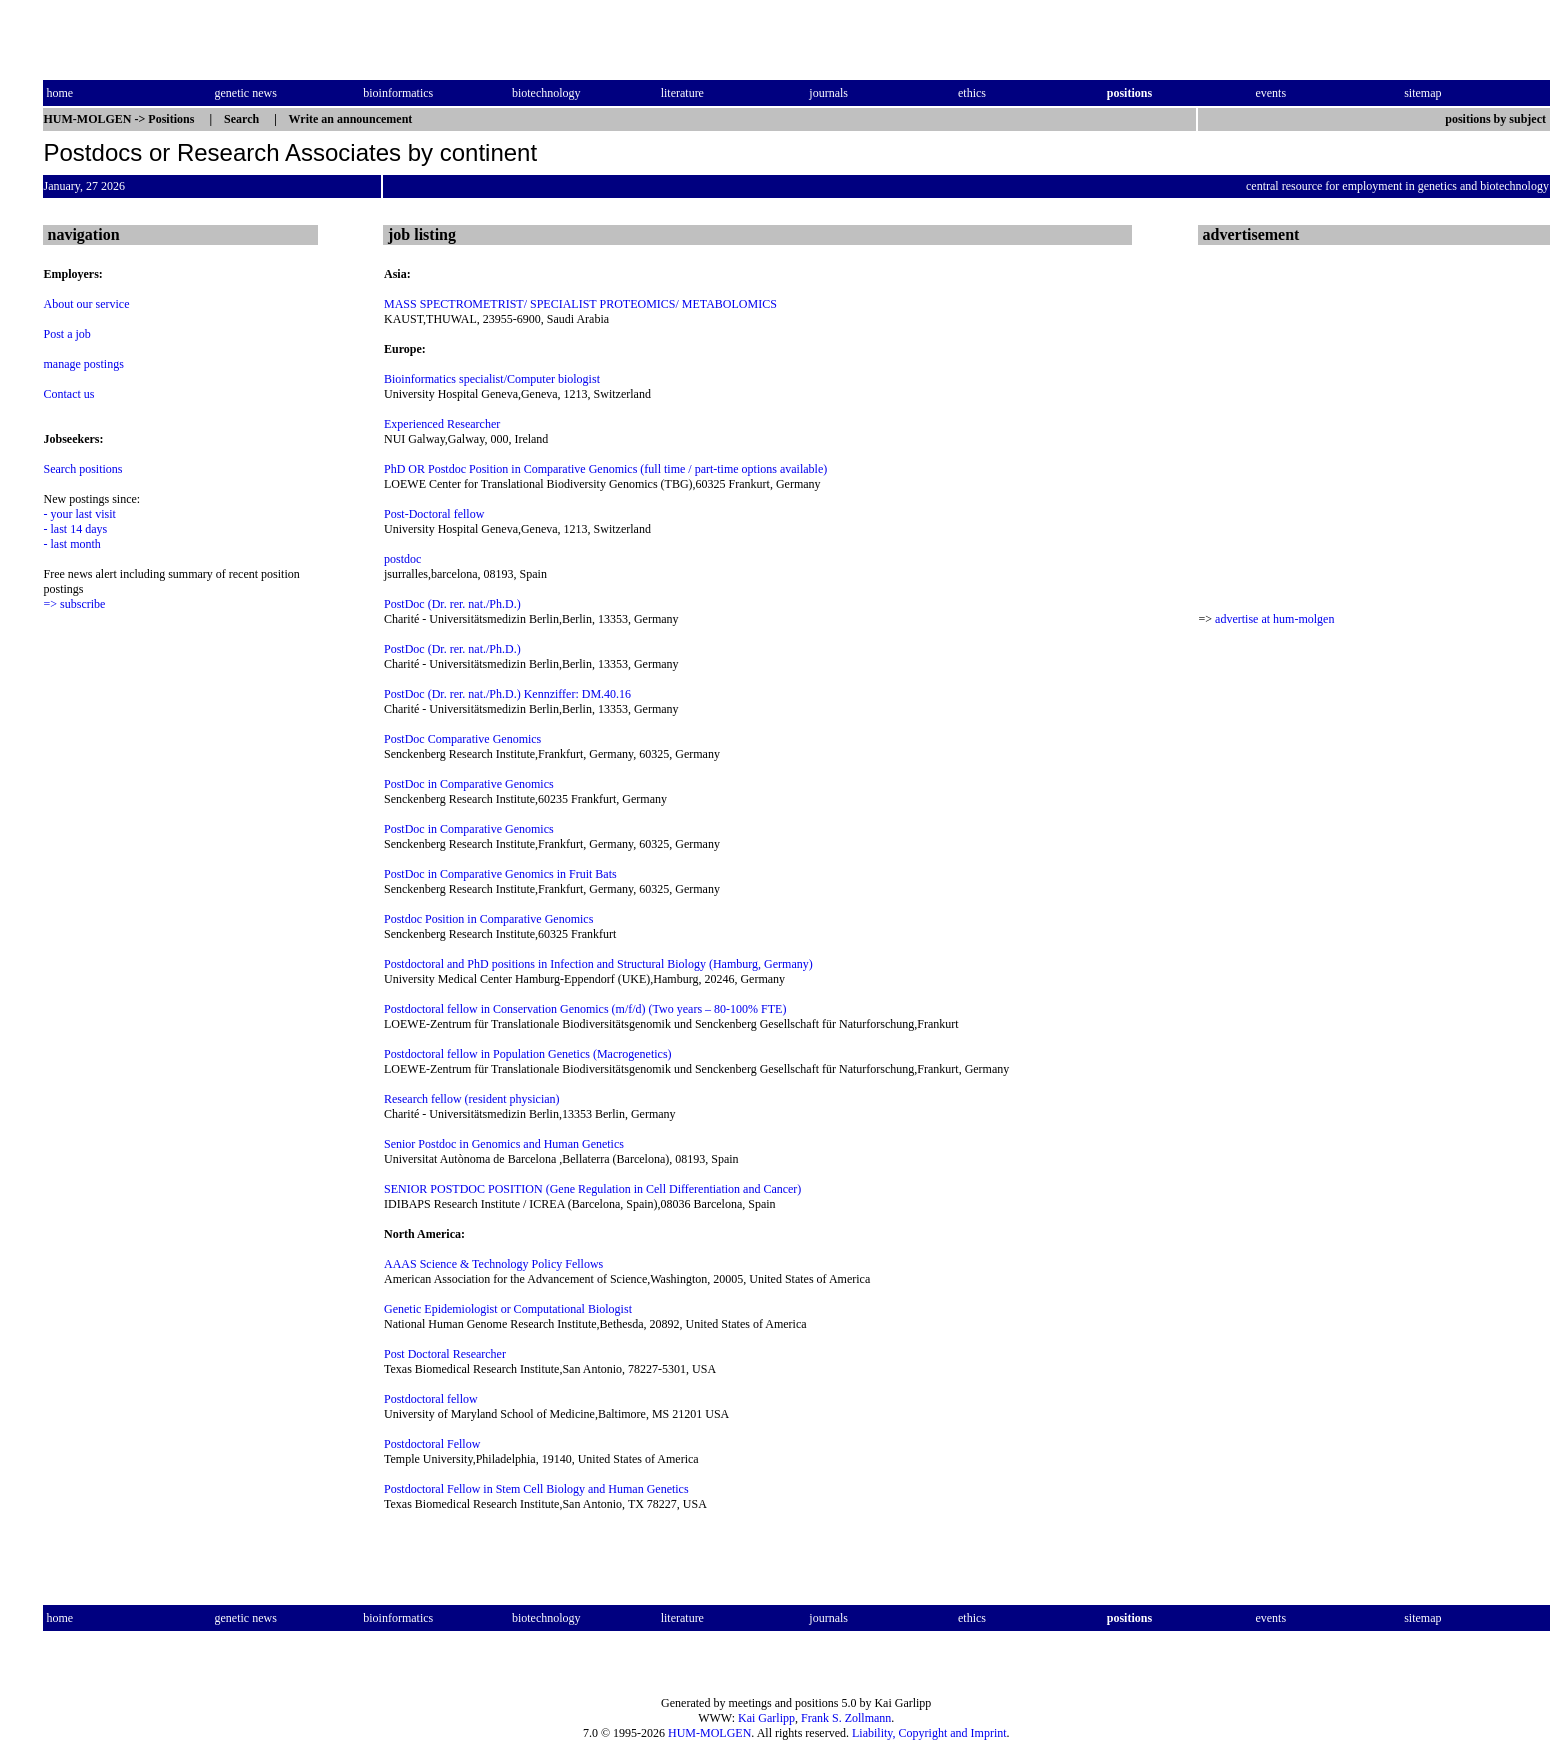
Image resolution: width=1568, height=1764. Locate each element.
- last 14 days (76, 529)
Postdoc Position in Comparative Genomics (488, 919)
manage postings (84, 364)
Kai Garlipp (766, 1718)
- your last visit (80, 514)
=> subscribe (75, 604)
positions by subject (1497, 119)
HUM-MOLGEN (709, 1733)
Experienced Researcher (442, 424)
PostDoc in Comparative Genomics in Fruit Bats (500, 874)
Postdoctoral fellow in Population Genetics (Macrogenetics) (528, 1054)
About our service (87, 304)
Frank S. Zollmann (846, 1718)
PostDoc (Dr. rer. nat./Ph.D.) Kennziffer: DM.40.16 (507, 694)
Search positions (83, 469)
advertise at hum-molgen (1274, 619)
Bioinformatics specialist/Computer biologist (492, 379)
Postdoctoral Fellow (432, 1444)
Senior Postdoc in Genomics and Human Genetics (504, 1144)
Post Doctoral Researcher (445, 1354)
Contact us (69, 394)
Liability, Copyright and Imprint (929, 1733)
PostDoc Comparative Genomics (462, 739)
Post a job (67, 334)
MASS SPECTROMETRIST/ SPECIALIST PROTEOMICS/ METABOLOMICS (580, 304)
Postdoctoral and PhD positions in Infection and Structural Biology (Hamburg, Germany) (598, 964)
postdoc (402, 559)
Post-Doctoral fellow (434, 514)
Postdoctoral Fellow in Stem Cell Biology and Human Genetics (536, 1489)
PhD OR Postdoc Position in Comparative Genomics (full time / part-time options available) (605, 469)
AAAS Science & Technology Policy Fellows (493, 1264)
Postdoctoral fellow (431, 1399)
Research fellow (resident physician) (472, 1099)
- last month (72, 544)
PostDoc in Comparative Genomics (469, 784)
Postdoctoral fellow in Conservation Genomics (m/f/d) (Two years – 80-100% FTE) (585, 1009)
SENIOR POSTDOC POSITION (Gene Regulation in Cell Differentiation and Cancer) (592, 1189)
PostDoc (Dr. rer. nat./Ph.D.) (452, 604)
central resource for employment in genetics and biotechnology (1397, 186)
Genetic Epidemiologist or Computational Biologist (508, 1309)
